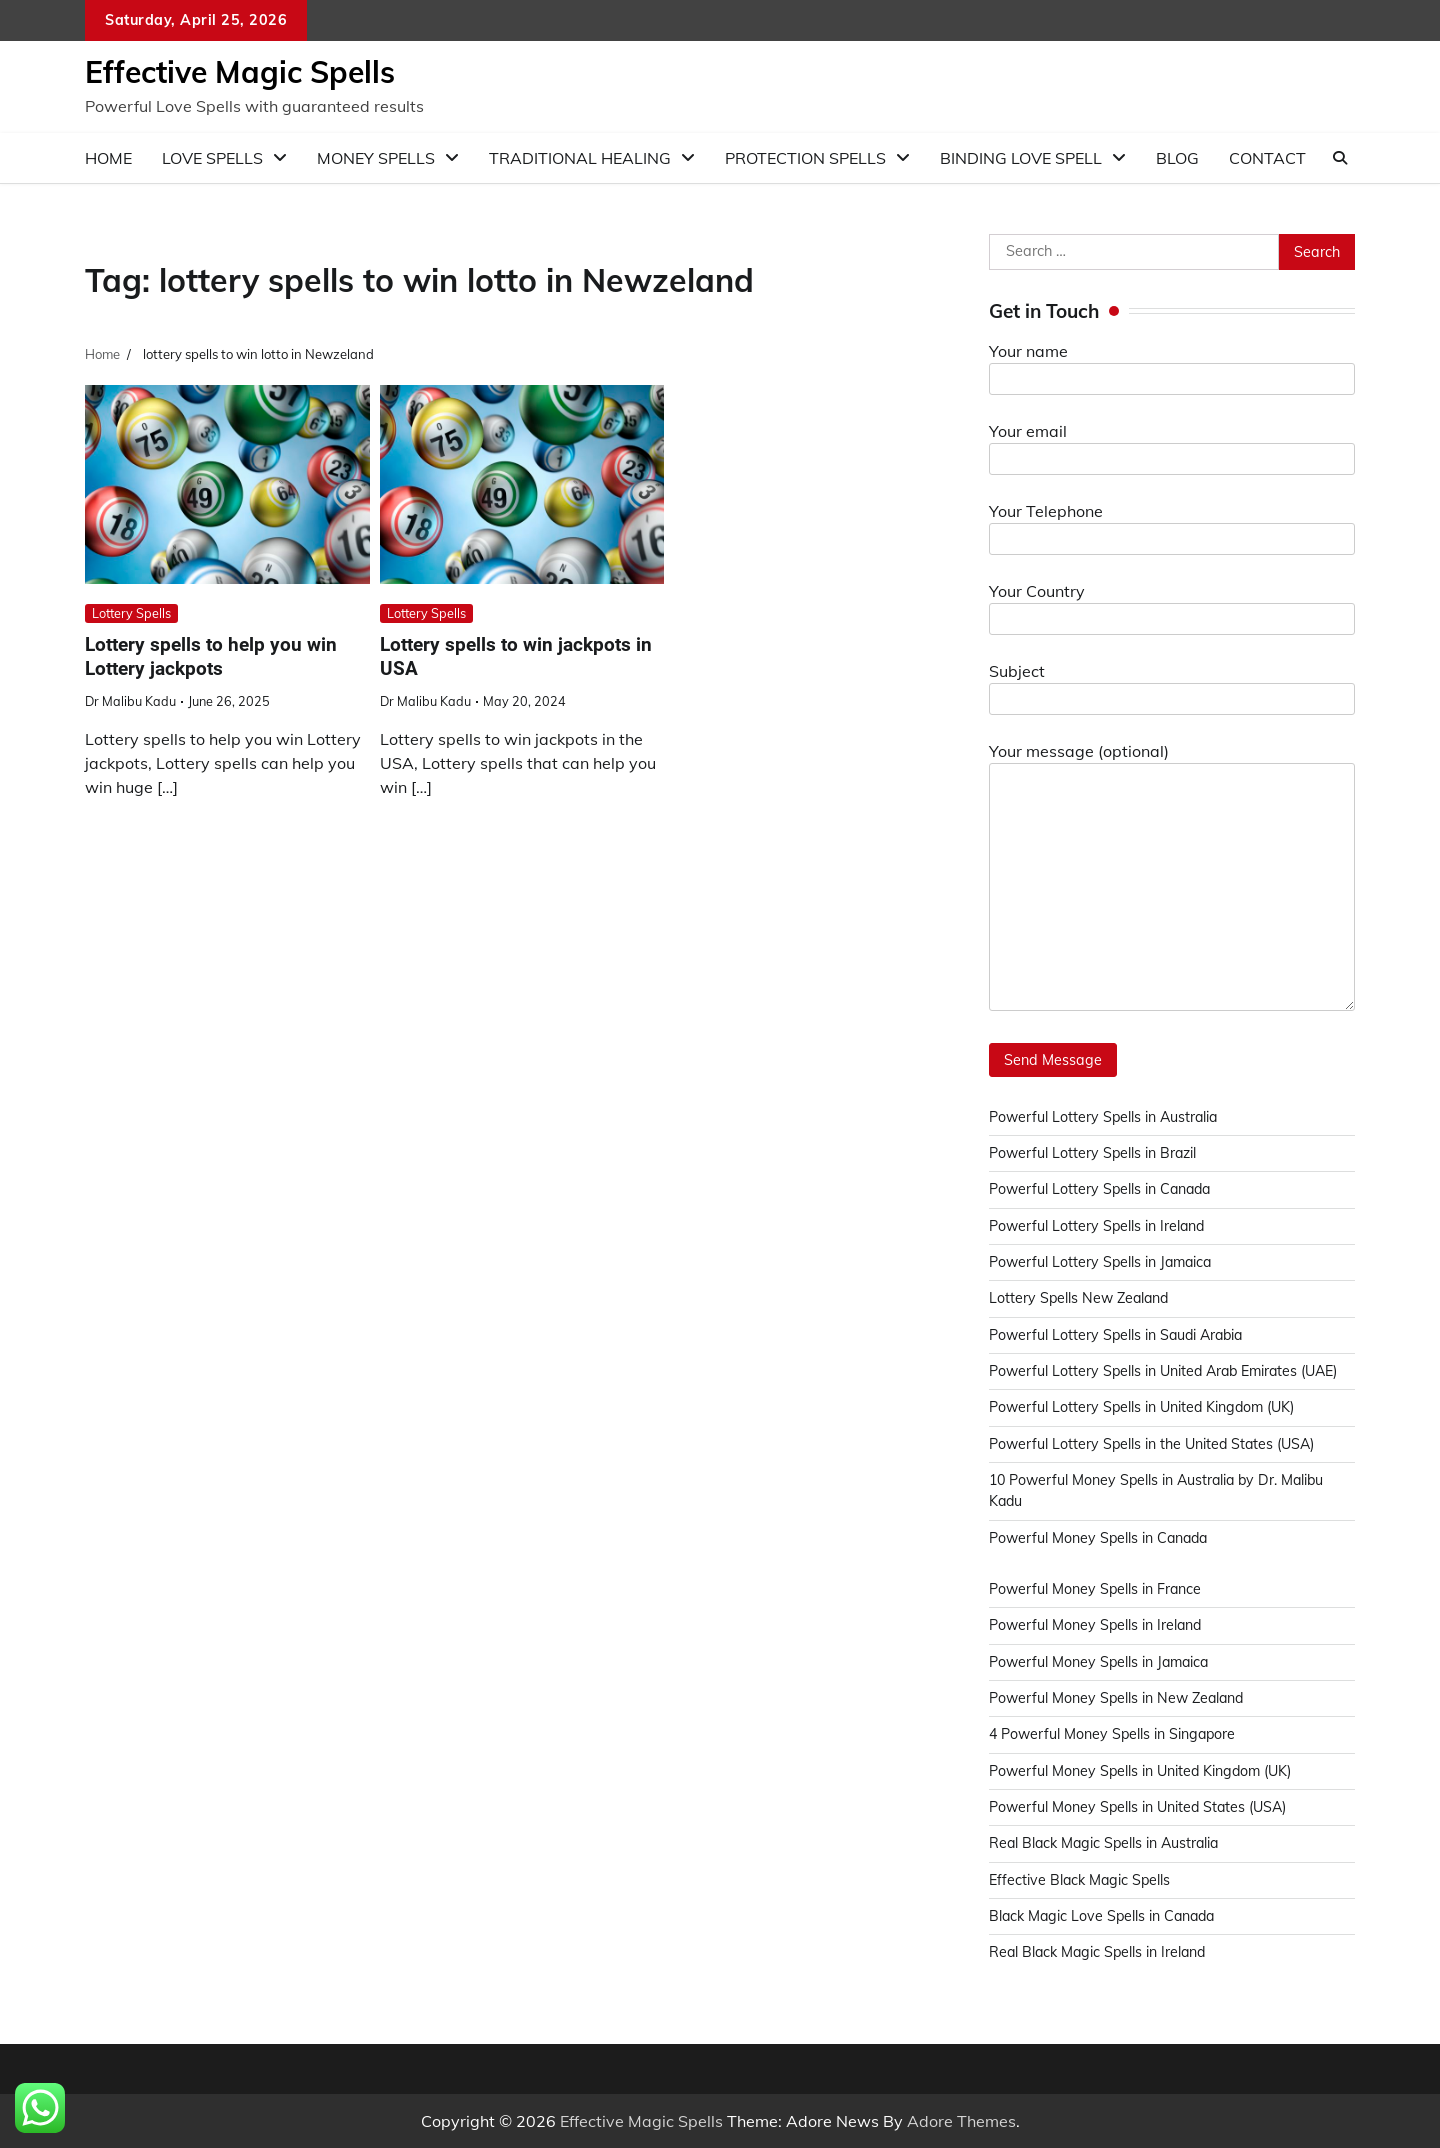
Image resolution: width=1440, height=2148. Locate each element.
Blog (1177, 158)
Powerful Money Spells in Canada (1100, 1538)
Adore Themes (961, 2121)
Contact (1267, 158)
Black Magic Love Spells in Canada (1105, 1916)
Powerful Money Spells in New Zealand (1118, 1698)
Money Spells (376, 158)
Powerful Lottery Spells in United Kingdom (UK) (1144, 1407)
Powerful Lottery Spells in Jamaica (1102, 1262)
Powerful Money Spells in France (1096, 1589)
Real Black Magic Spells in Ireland (1100, 1952)
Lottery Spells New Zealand (1080, 1298)
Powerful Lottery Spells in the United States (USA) (1154, 1444)
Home (108, 158)
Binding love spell (1021, 158)
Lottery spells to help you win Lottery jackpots (211, 657)
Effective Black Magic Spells (1081, 1880)
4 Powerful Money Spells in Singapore (1114, 1734)
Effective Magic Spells (240, 72)
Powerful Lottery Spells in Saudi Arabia (1118, 1335)
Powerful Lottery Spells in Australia (1104, 1117)
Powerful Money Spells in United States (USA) (1140, 1807)
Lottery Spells (131, 613)
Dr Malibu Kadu (130, 701)
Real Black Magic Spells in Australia (1106, 1843)
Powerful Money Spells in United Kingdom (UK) (1143, 1771)
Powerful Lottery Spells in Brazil (1093, 1153)
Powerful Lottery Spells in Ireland (1098, 1226)
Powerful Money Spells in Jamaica (1101, 1662)
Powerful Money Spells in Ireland (1096, 1625)
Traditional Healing (580, 158)
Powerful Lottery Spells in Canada (1102, 1189)
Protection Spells (805, 158)
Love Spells (212, 158)
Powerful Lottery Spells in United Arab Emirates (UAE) (1167, 1371)
